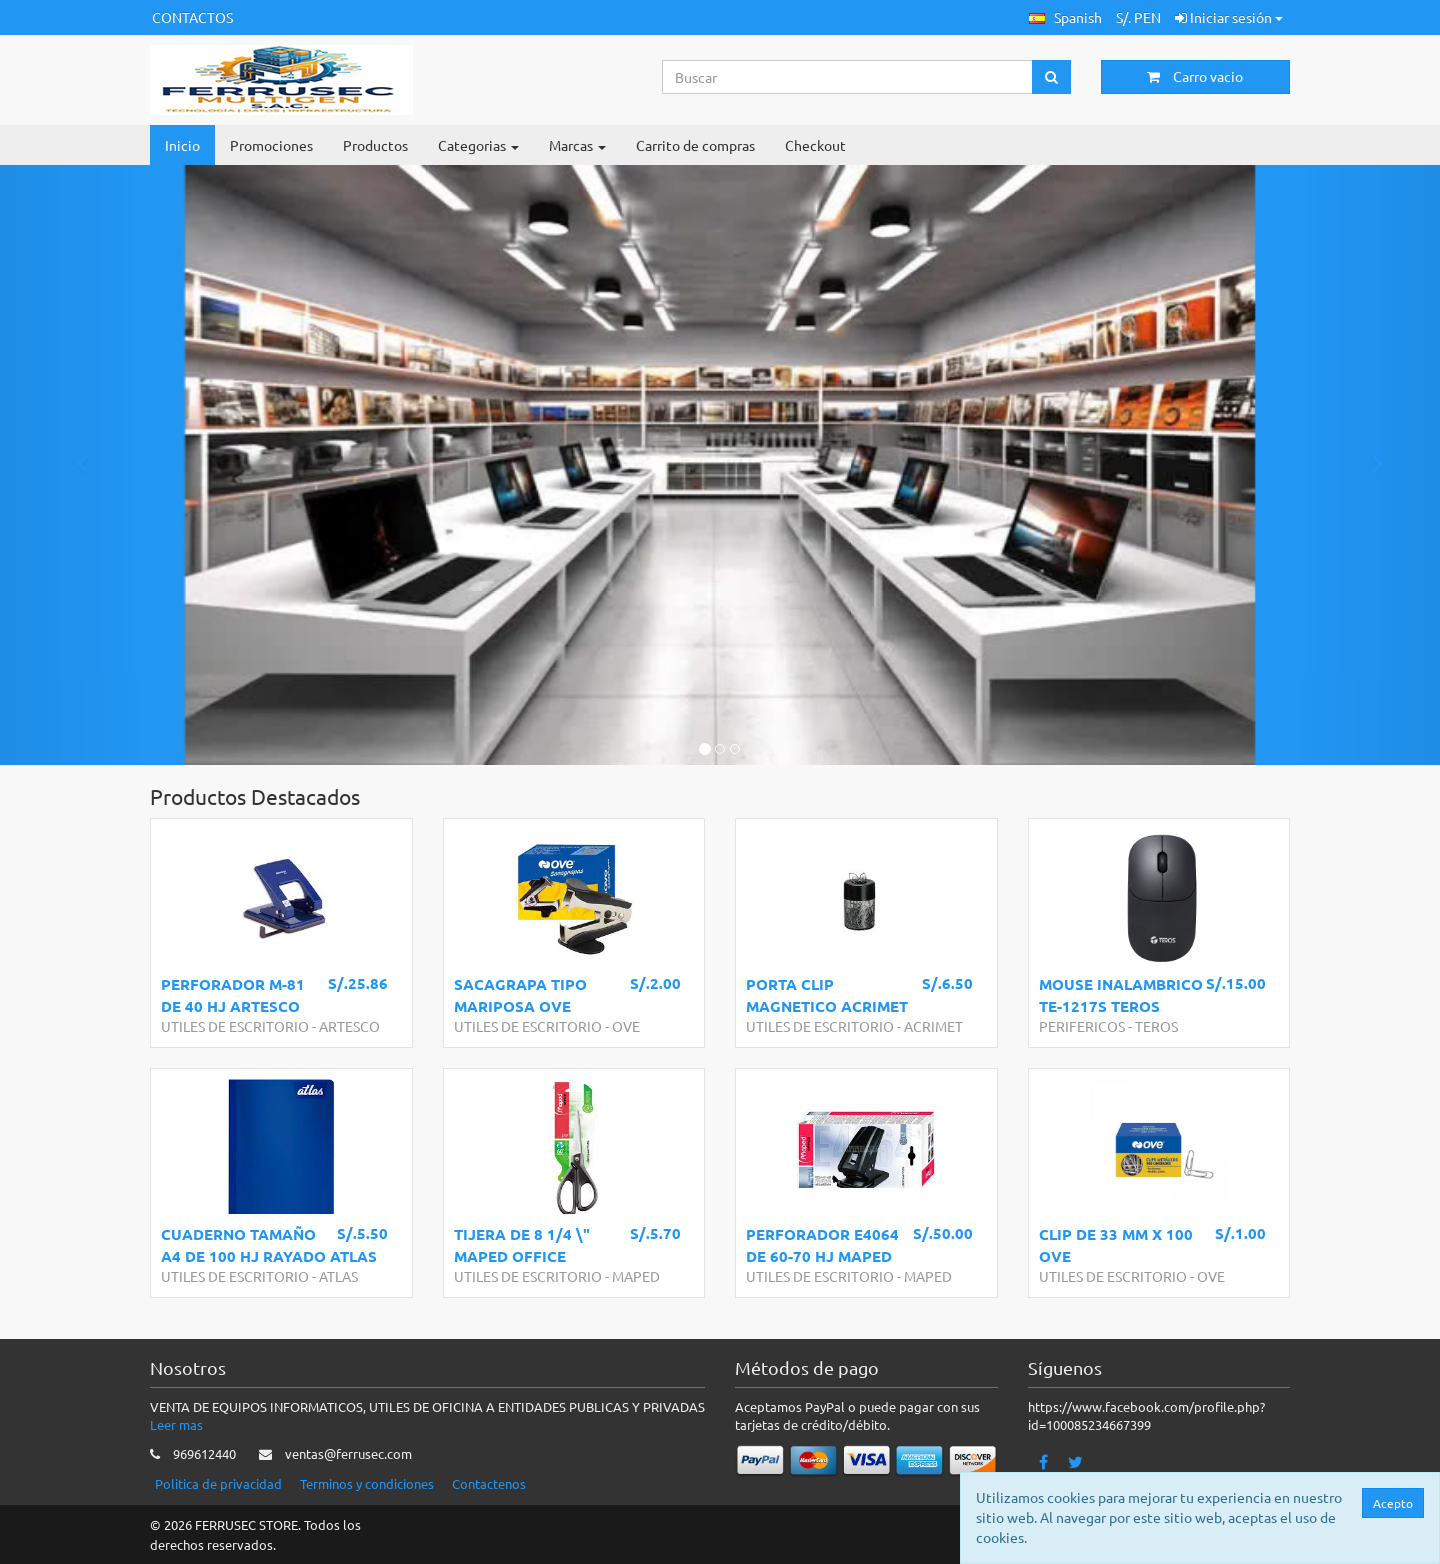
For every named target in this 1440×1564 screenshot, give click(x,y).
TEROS (1156, 1026)
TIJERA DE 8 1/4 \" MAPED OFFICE (522, 1244)
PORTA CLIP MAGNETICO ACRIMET (827, 994)
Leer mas (176, 1424)
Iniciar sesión (1229, 17)
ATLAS (338, 1276)
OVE (626, 1026)
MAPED (636, 1276)
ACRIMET (933, 1026)
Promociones (271, 145)
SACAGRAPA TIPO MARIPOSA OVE (520, 994)
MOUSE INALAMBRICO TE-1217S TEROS (1121, 994)
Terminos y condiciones (367, 1483)
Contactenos (489, 1483)
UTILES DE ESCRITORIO (235, 1026)
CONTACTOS (192, 17)
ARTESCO (349, 1026)
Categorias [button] (478, 145)
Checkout (815, 145)
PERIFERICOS (1082, 1026)
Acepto (1395, 1503)
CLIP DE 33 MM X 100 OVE (1116, 1244)
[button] (1065, 17)
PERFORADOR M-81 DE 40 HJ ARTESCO (233, 994)
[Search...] (848, 77)
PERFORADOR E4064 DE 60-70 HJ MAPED (822, 1244)
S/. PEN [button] (1138, 17)
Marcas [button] (577, 145)
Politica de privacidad (218, 1483)
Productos (375, 145)
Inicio (182, 145)
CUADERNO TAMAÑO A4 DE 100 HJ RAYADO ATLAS (269, 1244)
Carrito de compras (695, 145)
